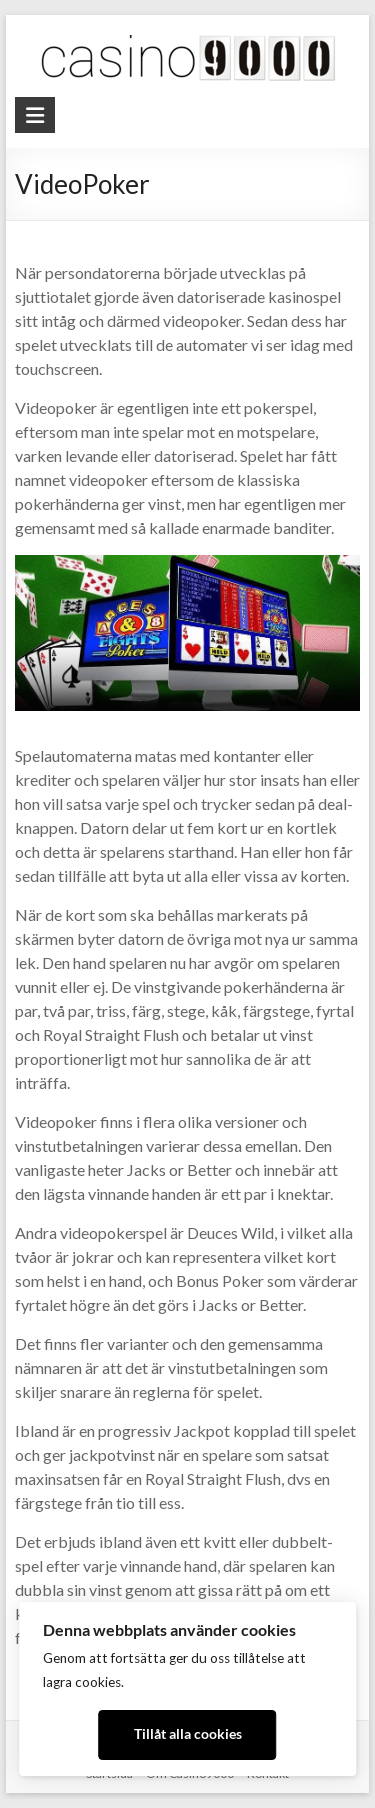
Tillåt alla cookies (188, 1734)
